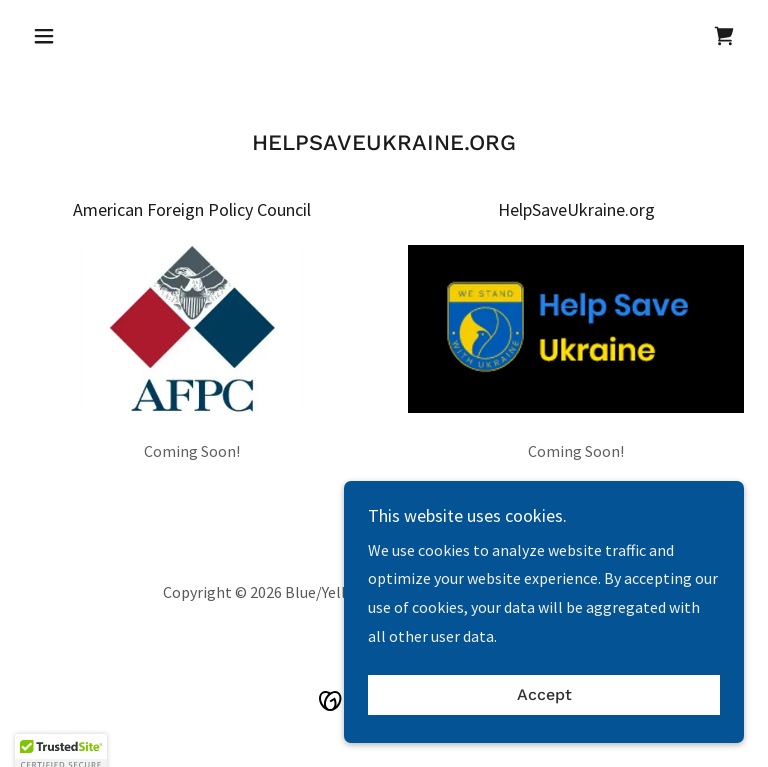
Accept (544, 736)
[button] (78, 36)
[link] (724, 36)
